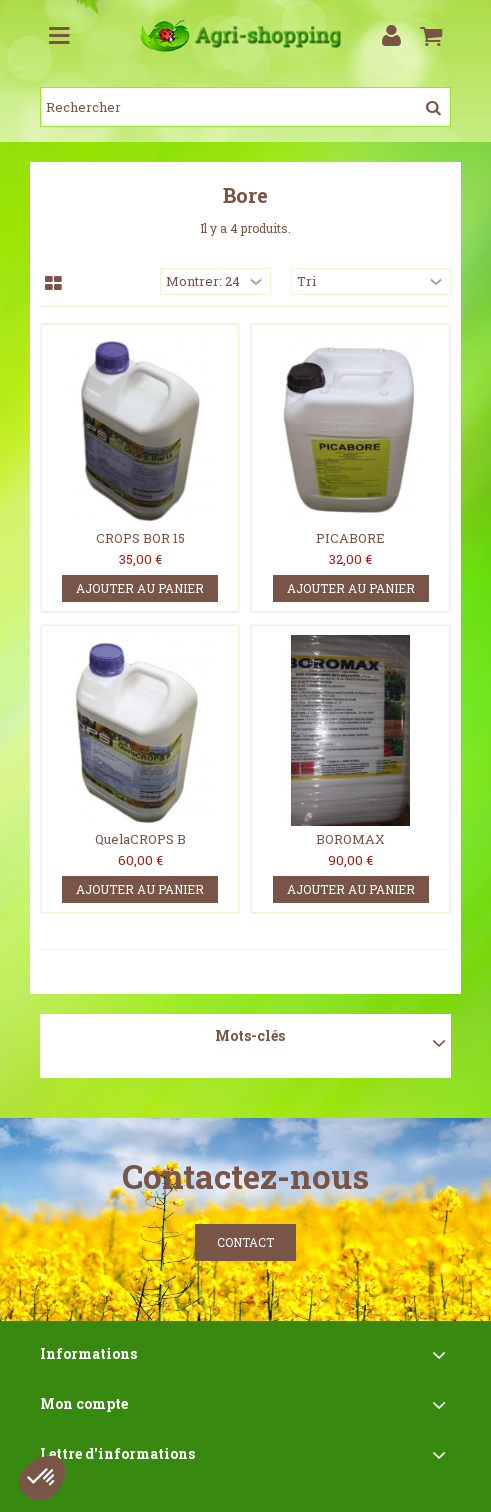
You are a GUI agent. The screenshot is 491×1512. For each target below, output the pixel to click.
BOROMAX (350, 839)
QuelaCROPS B (140, 839)
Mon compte (84, 1403)
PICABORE (350, 538)
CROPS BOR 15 (140, 538)
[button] (42, 1478)
